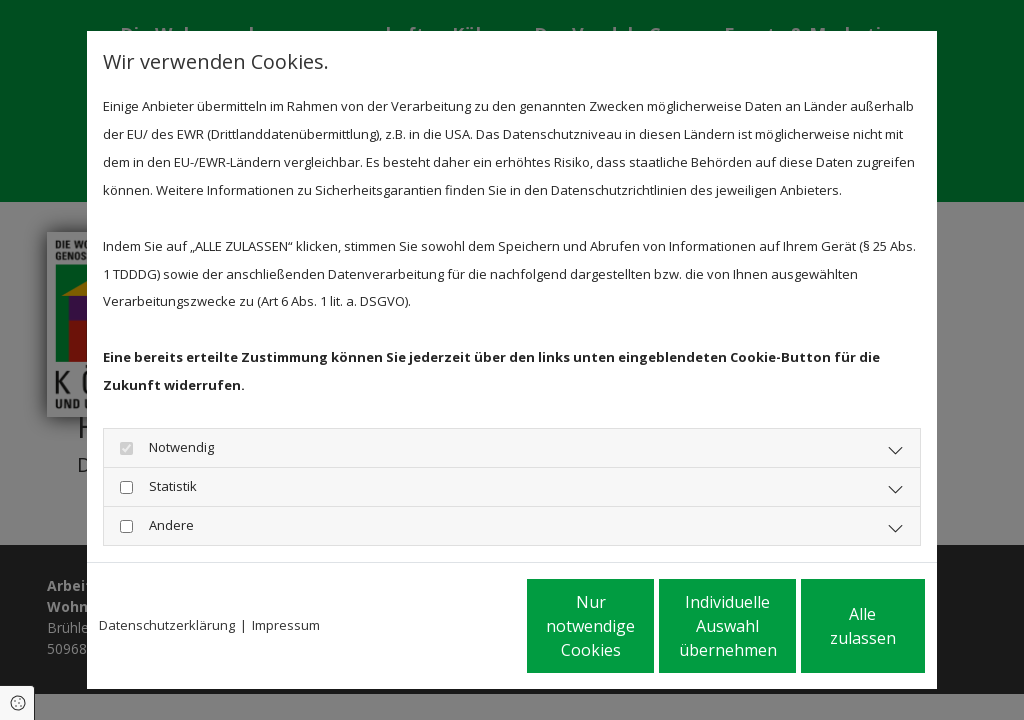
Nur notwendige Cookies (452, 625)
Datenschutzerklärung (167, 624)
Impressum (286, 624)
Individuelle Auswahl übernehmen (643, 625)
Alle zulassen (832, 625)
